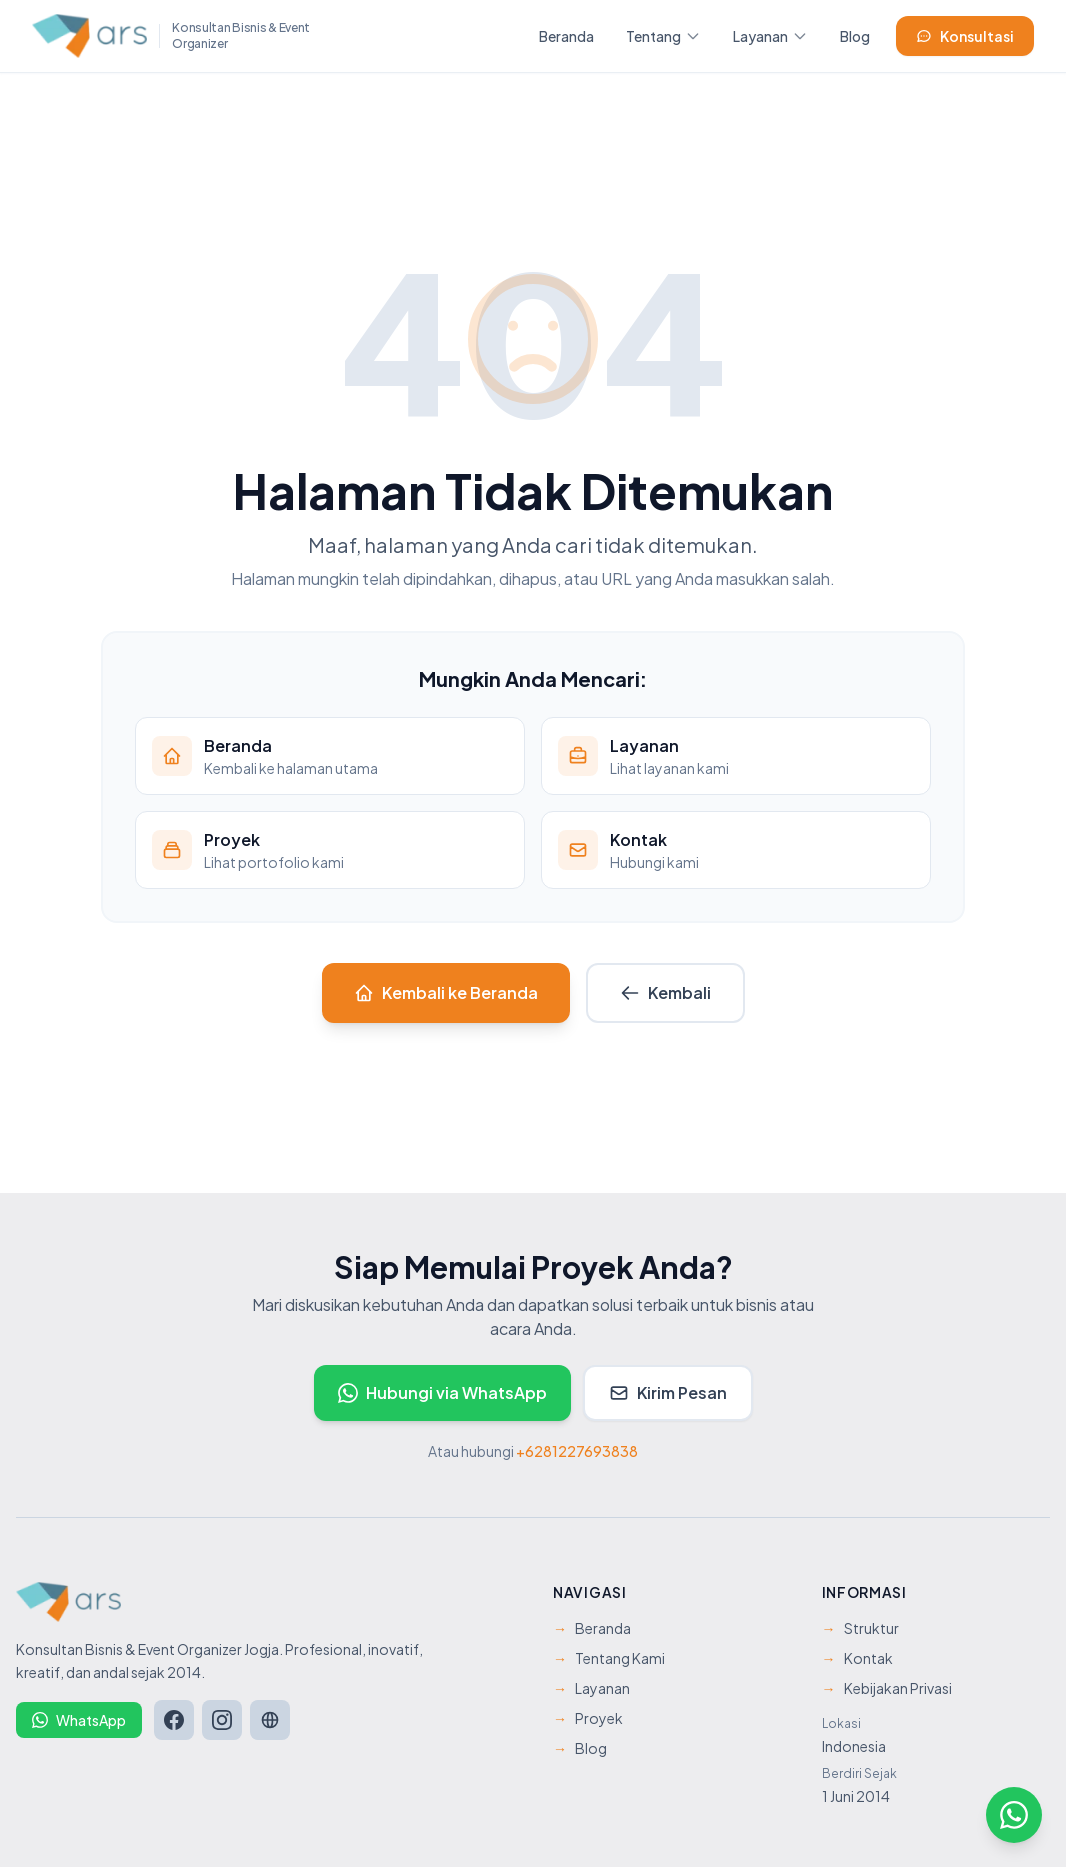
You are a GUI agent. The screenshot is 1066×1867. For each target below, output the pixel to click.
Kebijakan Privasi (887, 1688)
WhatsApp (79, 1720)
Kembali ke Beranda (446, 992)
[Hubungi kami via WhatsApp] (1014, 1815)
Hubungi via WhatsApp (442, 1392)
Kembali (665, 992)
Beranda (566, 36)
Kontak (857, 1658)
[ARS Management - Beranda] (172, 36)
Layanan (770, 36)
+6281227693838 (577, 1451)
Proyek (588, 1718)
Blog (855, 36)
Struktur (860, 1628)
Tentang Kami (609, 1658)
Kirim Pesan (668, 1392)
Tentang (663, 36)
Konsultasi (965, 36)
